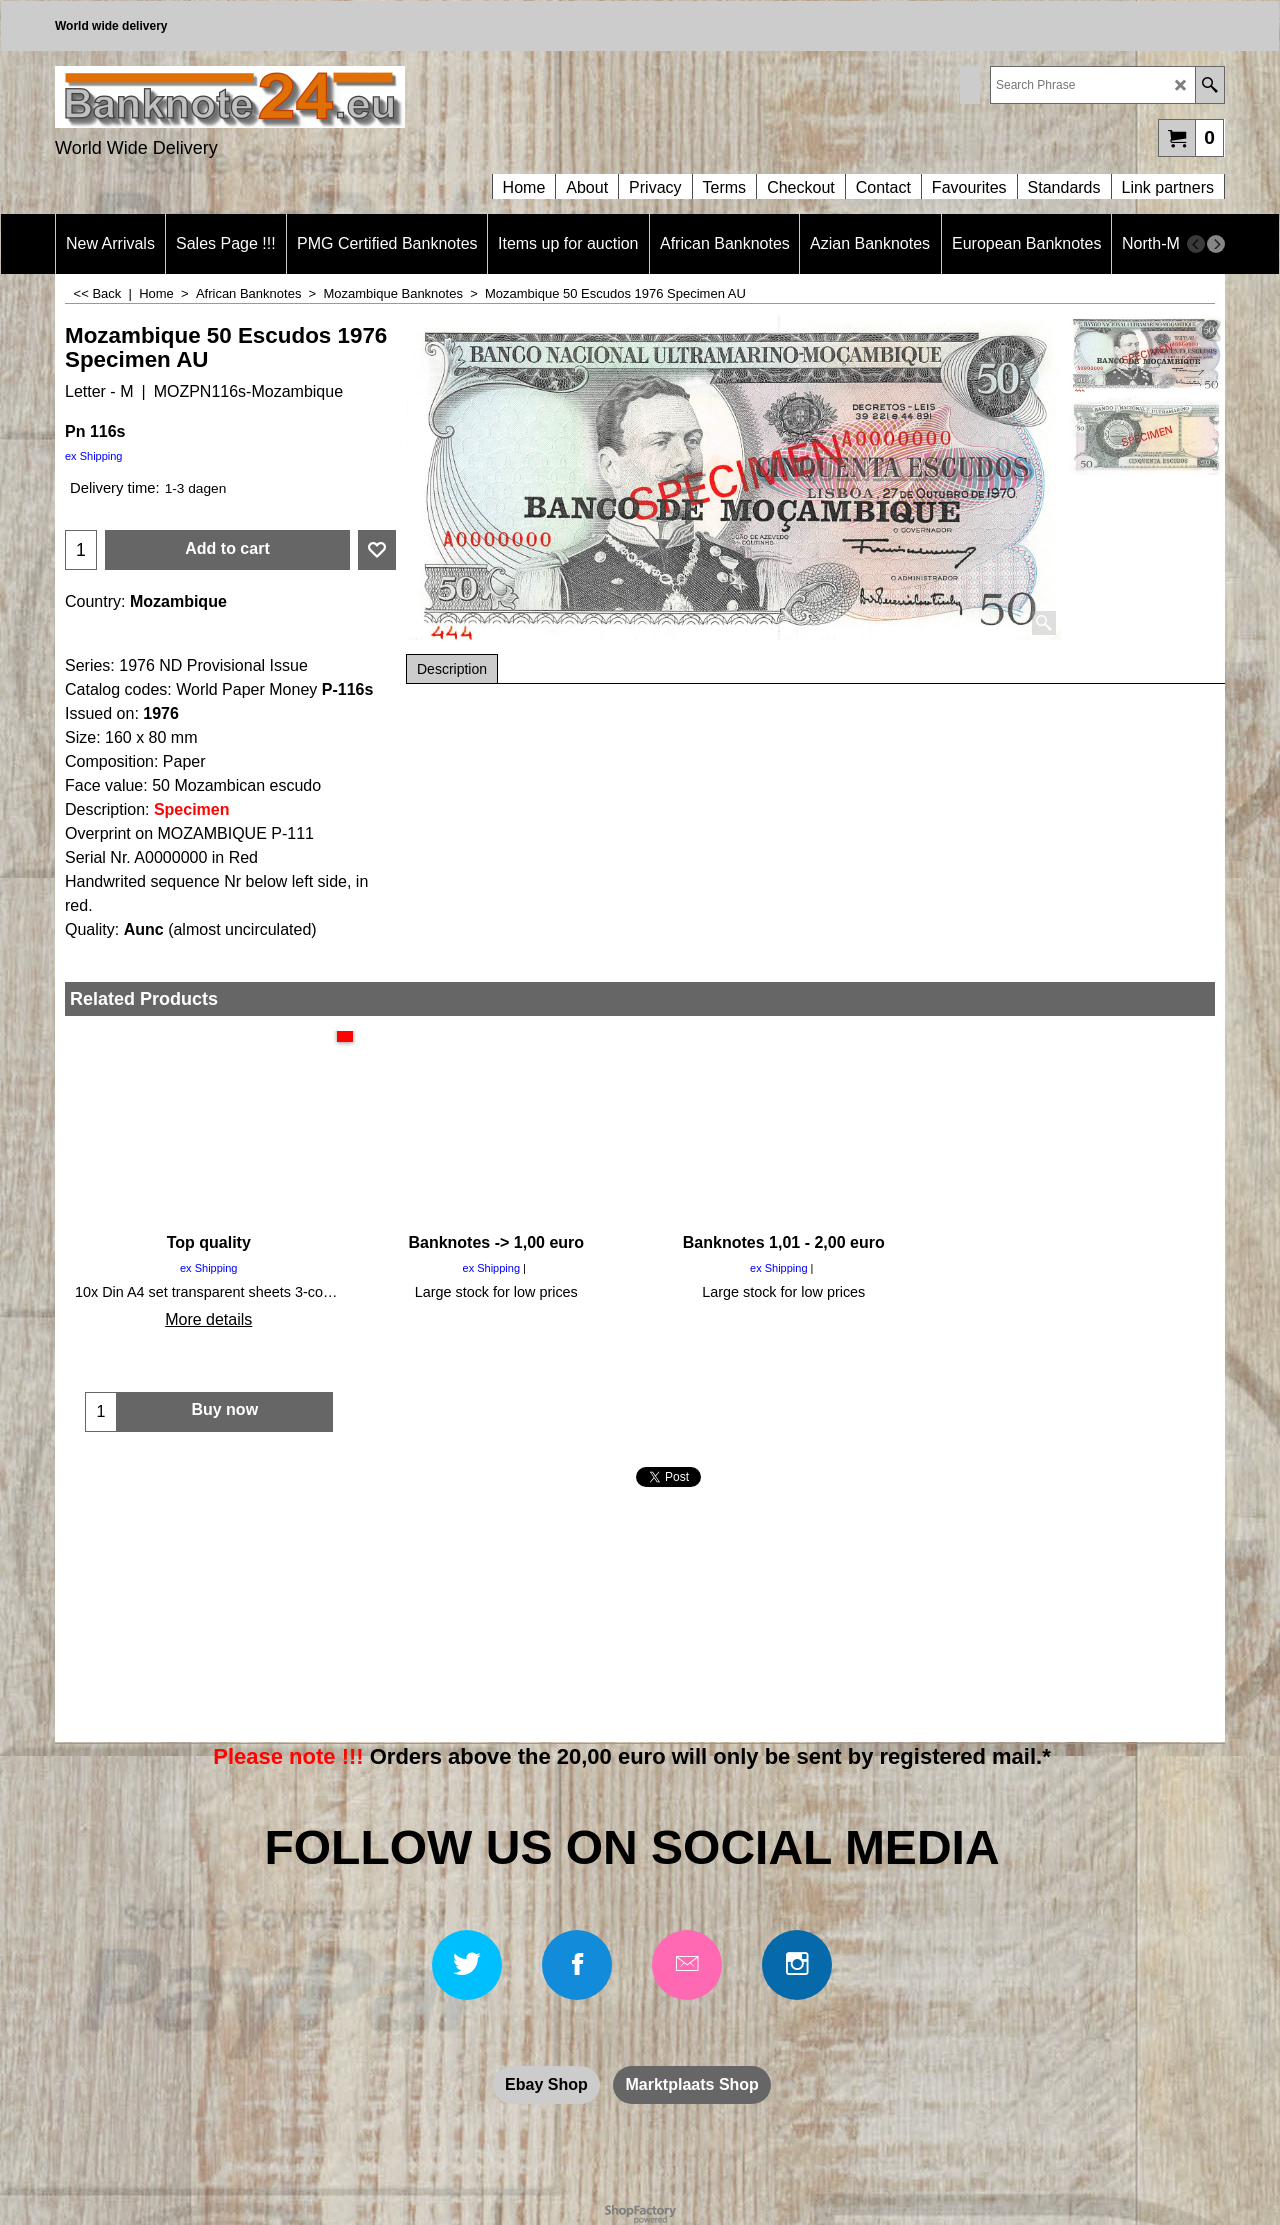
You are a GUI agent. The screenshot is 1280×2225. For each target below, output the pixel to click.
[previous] (1196, 244)
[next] (1216, 244)
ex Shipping (94, 456)
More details (208, 1319)
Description (452, 669)
